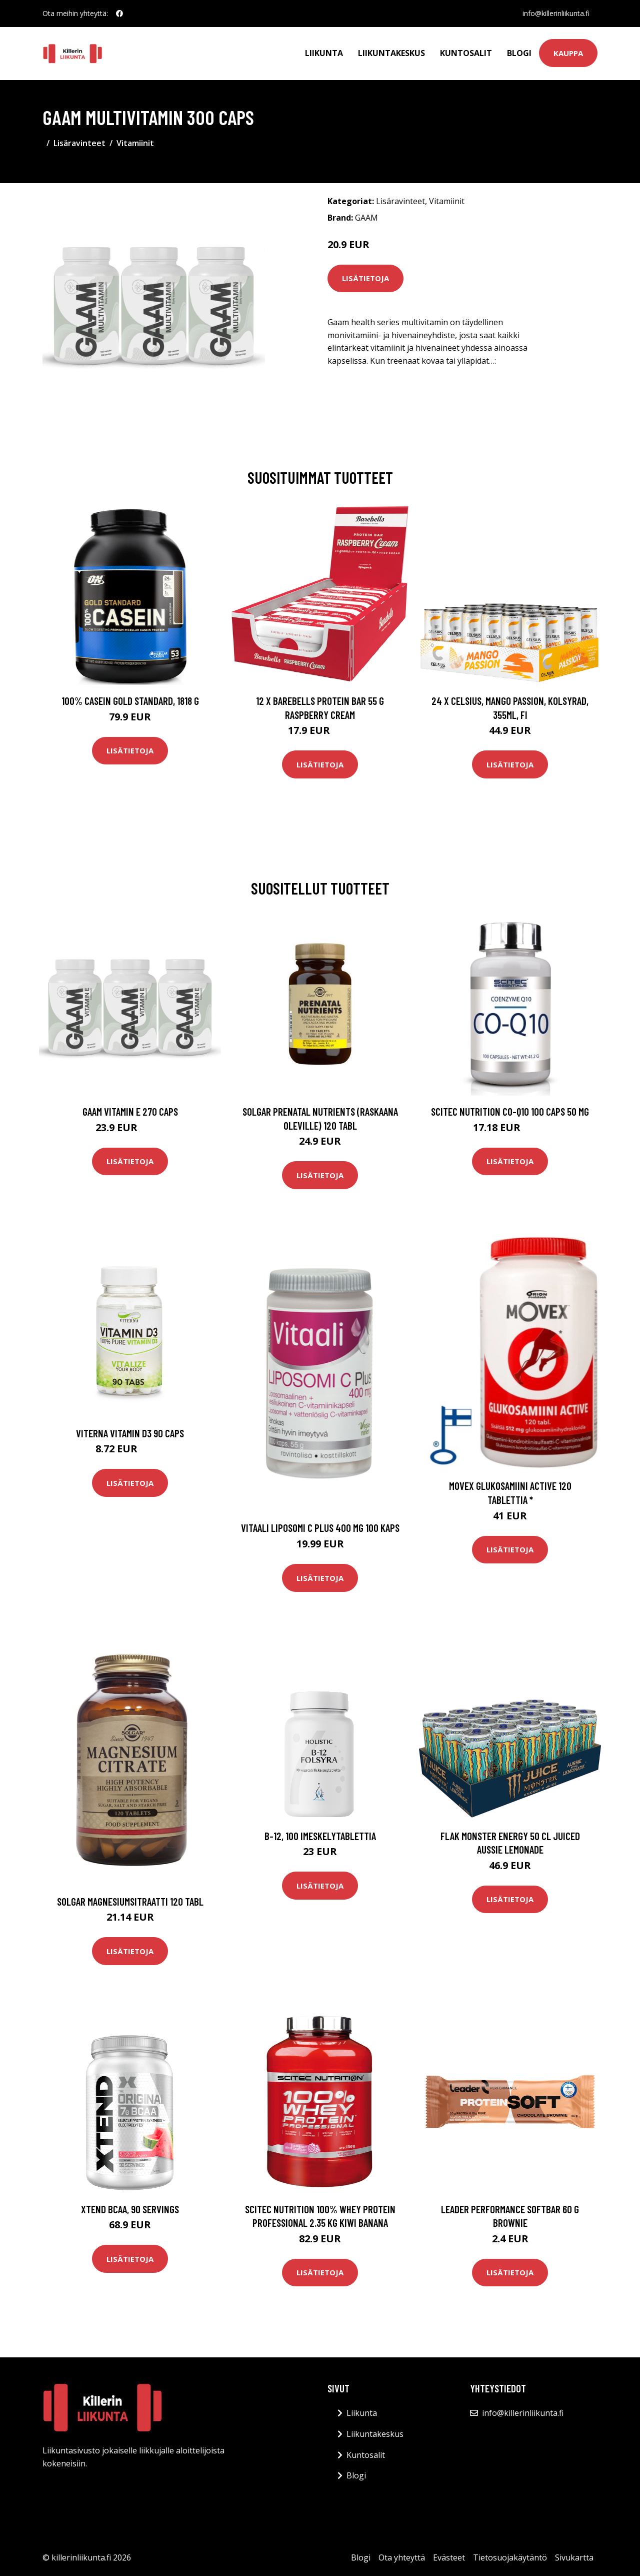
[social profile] (119, 13)
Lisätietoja (365, 278)
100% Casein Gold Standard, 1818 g (130, 700)
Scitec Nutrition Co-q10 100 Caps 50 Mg (510, 1111)
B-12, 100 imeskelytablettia (320, 1836)
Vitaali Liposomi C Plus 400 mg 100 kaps (320, 1527)
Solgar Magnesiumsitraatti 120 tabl (130, 1901)
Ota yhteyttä (401, 2557)
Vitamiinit (135, 143)
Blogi (519, 53)
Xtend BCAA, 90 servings (130, 2209)
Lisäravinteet (80, 143)
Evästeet (449, 2557)
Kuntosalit (466, 53)
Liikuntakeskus (391, 53)
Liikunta (324, 53)
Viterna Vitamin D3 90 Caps (130, 1433)
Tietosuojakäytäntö (510, 2557)
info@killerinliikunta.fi (556, 13)
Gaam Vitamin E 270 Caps (130, 1111)
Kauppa (568, 53)
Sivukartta (574, 2557)
